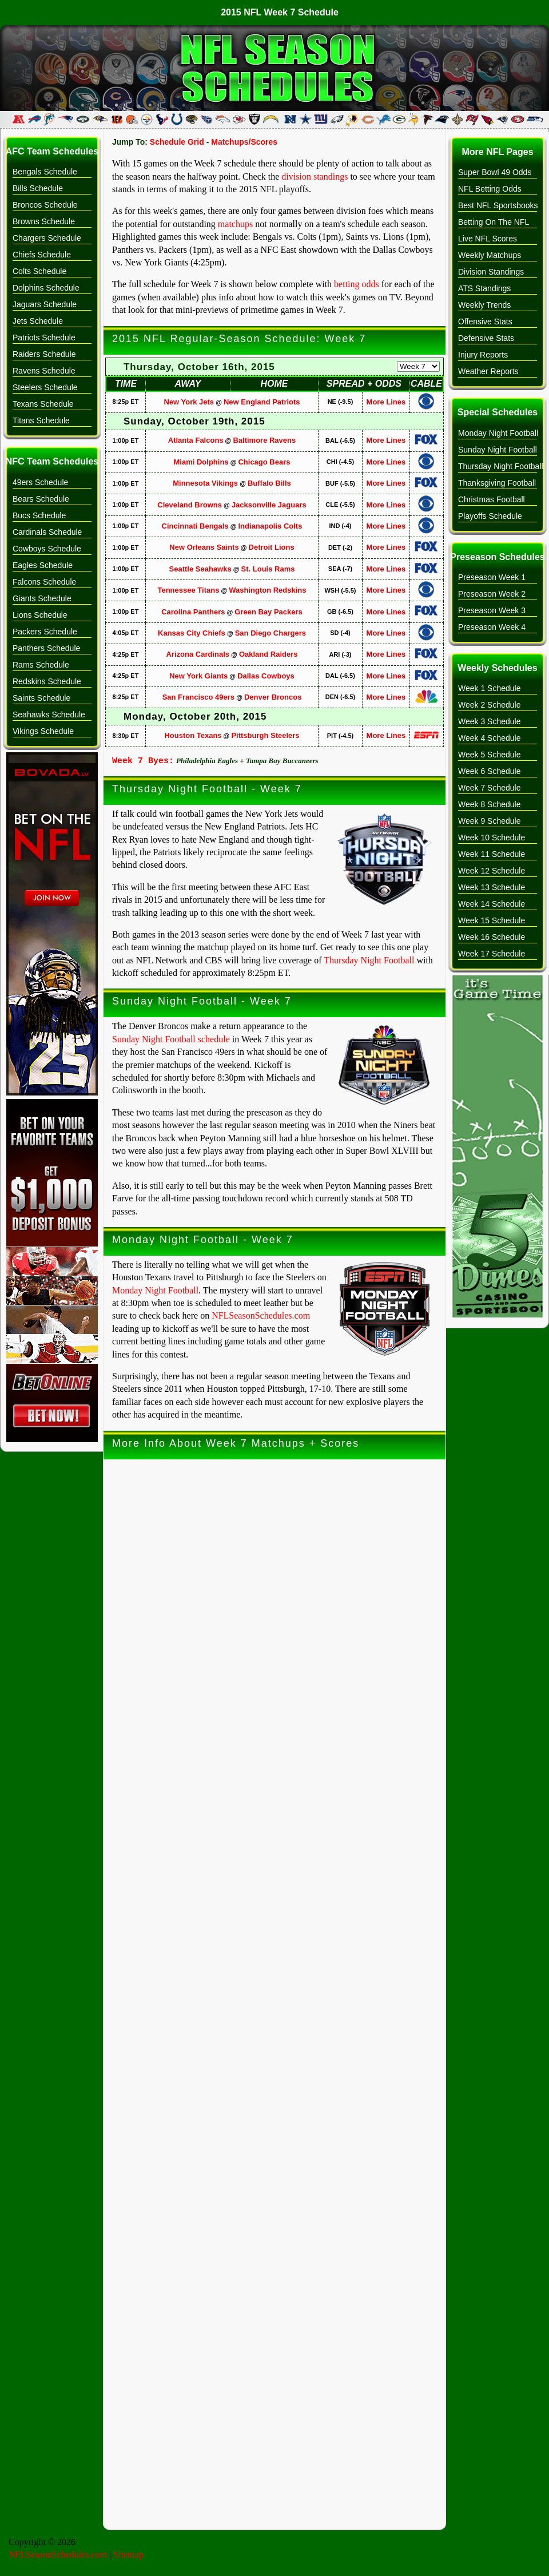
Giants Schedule (42, 598)
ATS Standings (484, 288)
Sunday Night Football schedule (171, 1038)
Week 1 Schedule (489, 688)
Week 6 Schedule (489, 771)
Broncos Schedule (45, 204)
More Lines (386, 402)
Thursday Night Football (369, 959)
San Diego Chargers (270, 633)
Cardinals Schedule (47, 532)
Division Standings (491, 271)
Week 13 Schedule (491, 887)
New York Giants (198, 676)
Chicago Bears (264, 462)
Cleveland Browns (189, 505)
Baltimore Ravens (264, 440)
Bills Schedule (38, 188)
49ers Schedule (40, 482)
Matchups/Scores (244, 141)
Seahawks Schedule (49, 714)
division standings (314, 176)
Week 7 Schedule (489, 787)
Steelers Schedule (45, 387)
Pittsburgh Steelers (265, 735)
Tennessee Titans (188, 590)
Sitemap (128, 2554)
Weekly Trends (484, 304)
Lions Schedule (40, 615)
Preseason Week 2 (492, 593)
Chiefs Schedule (42, 254)
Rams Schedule (41, 664)
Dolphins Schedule (46, 287)
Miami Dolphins (201, 462)
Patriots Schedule (44, 337)
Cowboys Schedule (47, 548)
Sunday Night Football (497, 449)
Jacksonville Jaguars (269, 505)
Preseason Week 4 (492, 627)
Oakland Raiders (268, 654)
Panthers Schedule (46, 648)
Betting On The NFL (493, 222)
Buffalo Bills (269, 483)
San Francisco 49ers (198, 697)
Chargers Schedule (47, 238)
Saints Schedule (41, 697)
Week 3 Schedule (489, 721)
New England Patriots (262, 402)
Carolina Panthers (193, 612)
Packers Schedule (45, 631)
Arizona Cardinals (198, 654)
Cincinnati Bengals (195, 526)
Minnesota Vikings (205, 483)
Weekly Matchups (489, 255)
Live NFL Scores (487, 238)
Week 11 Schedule (491, 854)
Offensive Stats (485, 321)
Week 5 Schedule (489, 754)
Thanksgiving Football (497, 482)
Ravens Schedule (44, 370)
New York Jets (189, 402)
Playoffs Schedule (490, 516)
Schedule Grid (177, 141)
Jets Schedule (38, 321)
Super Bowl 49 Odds (494, 172)
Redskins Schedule (47, 681)
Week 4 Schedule (489, 738)
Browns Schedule (44, 221)
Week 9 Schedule (489, 820)
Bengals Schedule (45, 171)
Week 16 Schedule (491, 937)
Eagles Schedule (43, 565)
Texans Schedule (43, 403)
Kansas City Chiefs (191, 633)
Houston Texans (192, 735)
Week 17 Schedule (491, 953)
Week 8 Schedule (489, 804)
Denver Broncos (272, 697)
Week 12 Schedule (491, 870)
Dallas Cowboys (266, 676)
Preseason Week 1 (492, 577)
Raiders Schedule (44, 354)
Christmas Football (491, 499)
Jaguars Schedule (45, 304)
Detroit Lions (272, 547)
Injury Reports (483, 354)
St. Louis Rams (268, 569)
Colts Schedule (39, 271)
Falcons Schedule (44, 581)
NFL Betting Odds (490, 188)
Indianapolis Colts (270, 526)
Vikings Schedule (43, 731)
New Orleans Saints (203, 547)
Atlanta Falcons (196, 440)
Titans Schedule (41, 420)
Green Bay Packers (268, 612)
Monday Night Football (155, 1290)
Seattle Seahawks (200, 569)
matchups (235, 224)
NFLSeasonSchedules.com (261, 1315)
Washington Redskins (267, 590)
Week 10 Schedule (491, 837)
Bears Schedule (41, 498)
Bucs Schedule (39, 515)
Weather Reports (488, 371)
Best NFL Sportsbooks (498, 205)
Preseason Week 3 (492, 610)
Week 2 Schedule (489, 704)
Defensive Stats (486, 338)
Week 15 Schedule (491, 920)
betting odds (356, 284)
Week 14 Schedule (491, 903)
